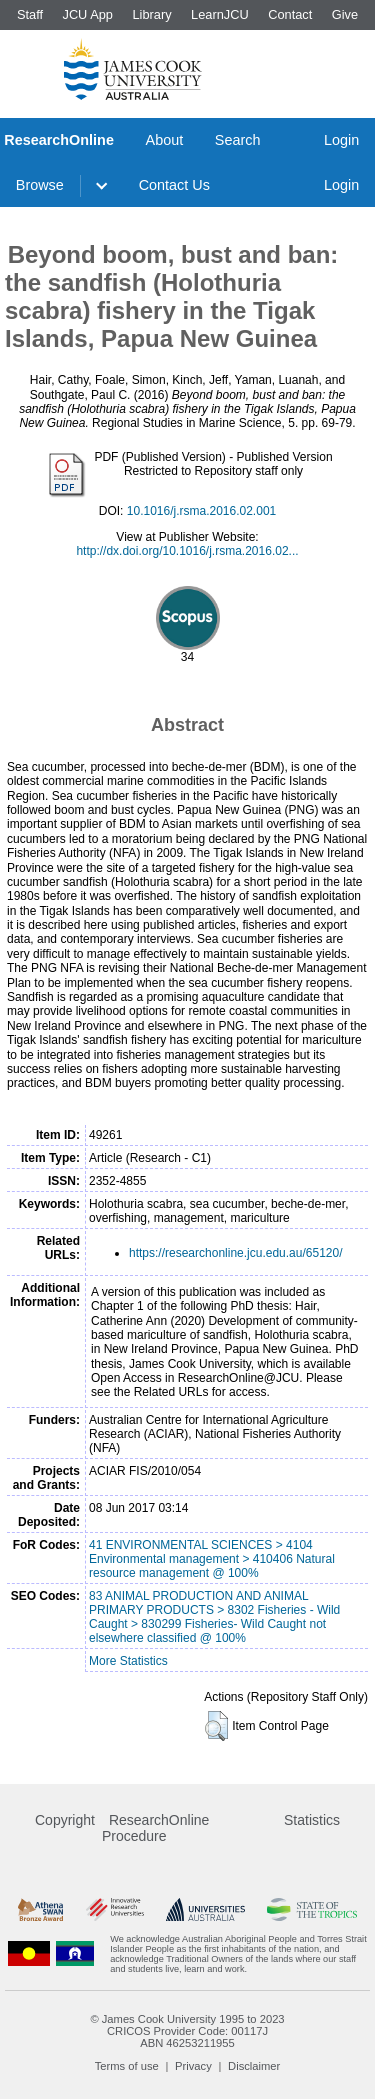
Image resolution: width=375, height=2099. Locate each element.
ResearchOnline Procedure (155, 1828)
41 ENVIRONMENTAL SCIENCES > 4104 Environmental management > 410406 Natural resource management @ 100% (212, 1559)
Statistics (312, 1820)
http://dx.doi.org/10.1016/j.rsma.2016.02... (187, 551)
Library (151, 14)
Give (345, 14)
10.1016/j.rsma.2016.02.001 (201, 511)
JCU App (87, 14)
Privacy (193, 2066)
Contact (290, 14)
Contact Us (174, 185)
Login (341, 140)
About (165, 140)
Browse (40, 185)
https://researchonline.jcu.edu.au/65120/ (235, 1253)
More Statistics (128, 1661)
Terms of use (127, 2066)
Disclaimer (254, 2066)
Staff (30, 14)
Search (238, 140)
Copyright (65, 1820)
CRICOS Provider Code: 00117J (187, 2031)
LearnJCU (220, 14)
